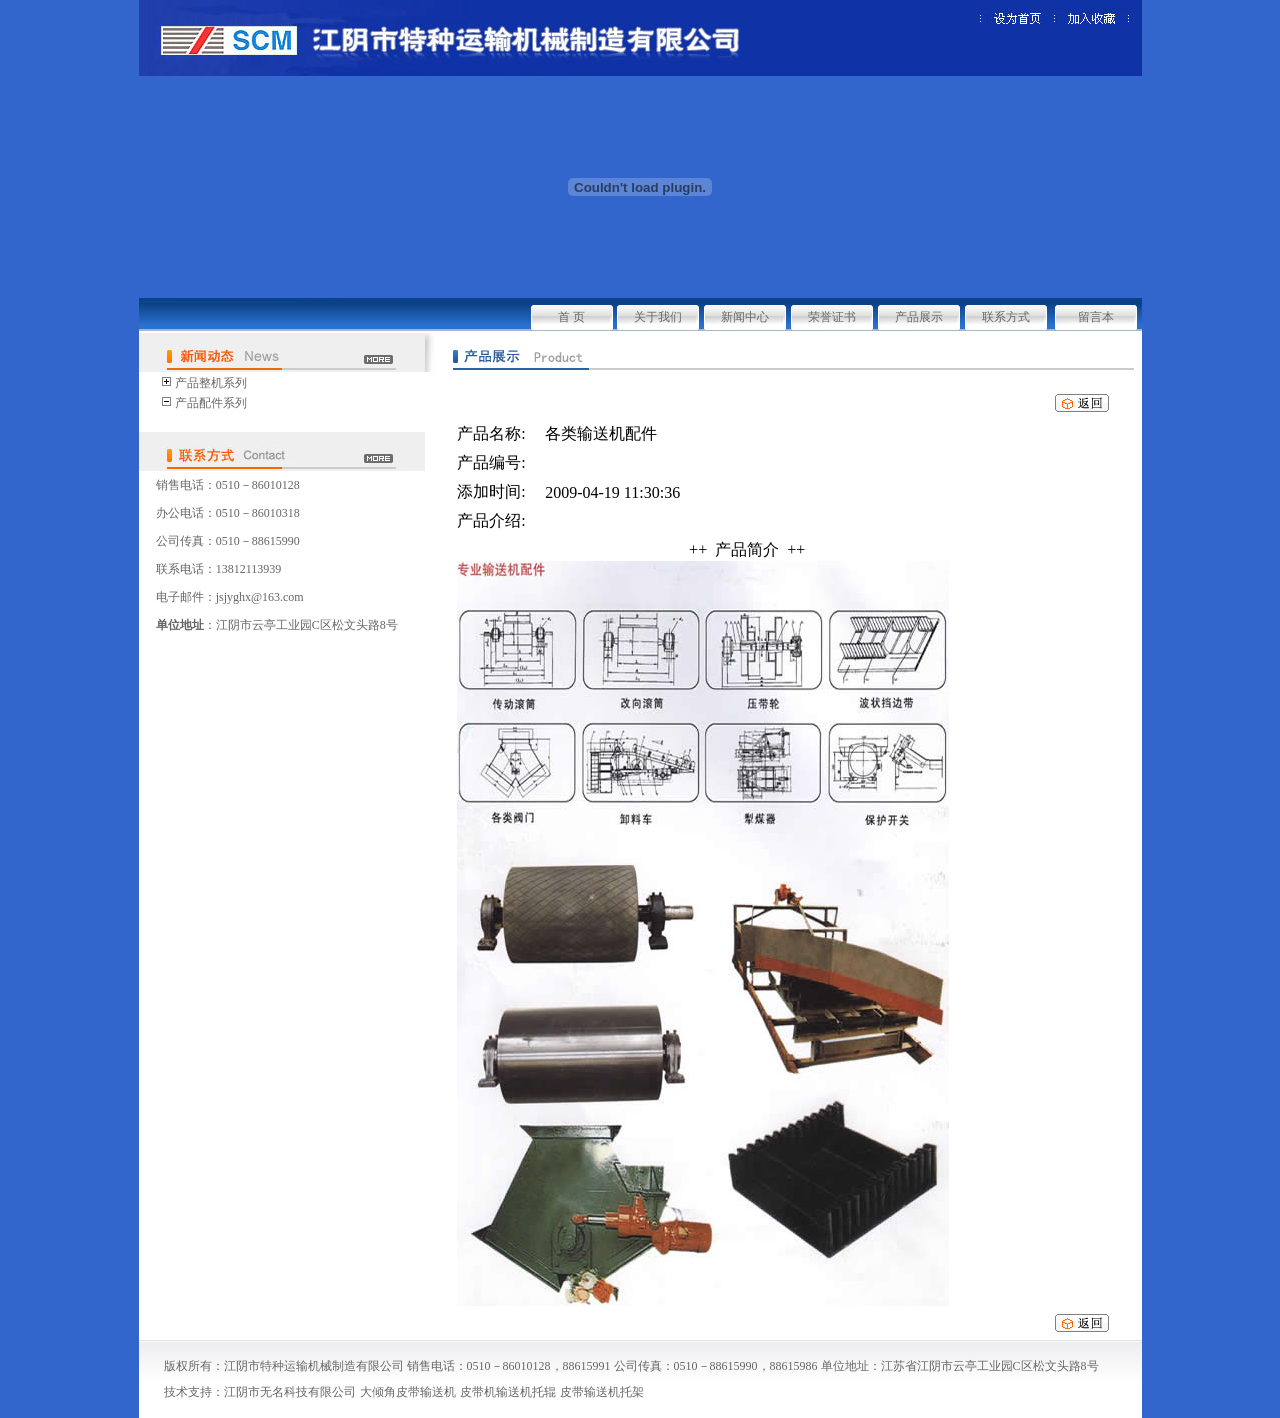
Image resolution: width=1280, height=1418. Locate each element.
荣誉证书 (832, 317)
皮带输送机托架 (602, 1392)
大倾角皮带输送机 (408, 1392)
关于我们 (658, 317)
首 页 (571, 317)
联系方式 (1006, 317)
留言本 (1096, 317)
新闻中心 (745, 317)
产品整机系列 (211, 383)
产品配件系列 (211, 403)
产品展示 (919, 317)
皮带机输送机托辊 (508, 1392)
